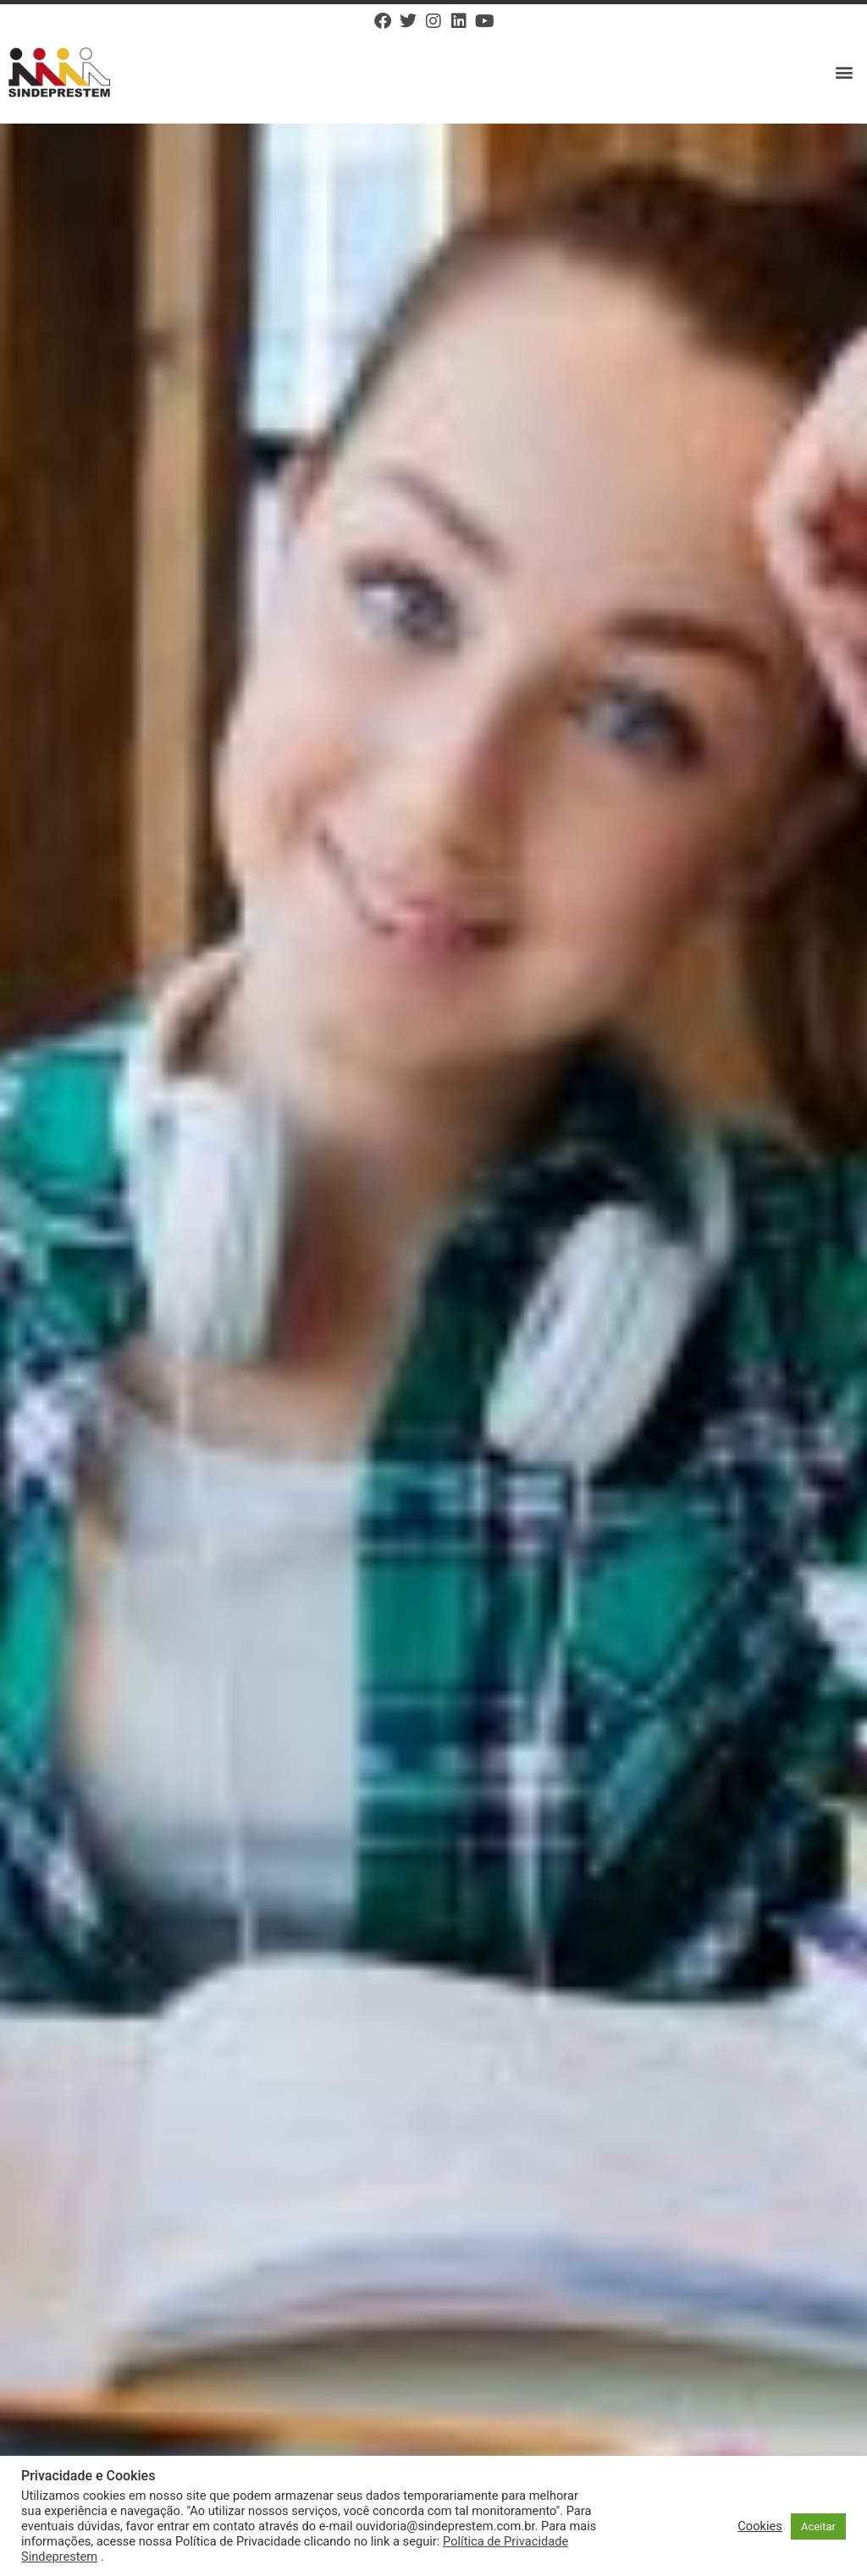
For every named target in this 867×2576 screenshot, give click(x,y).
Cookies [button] (759, 2526)
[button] (845, 72)
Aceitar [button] (818, 2526)
